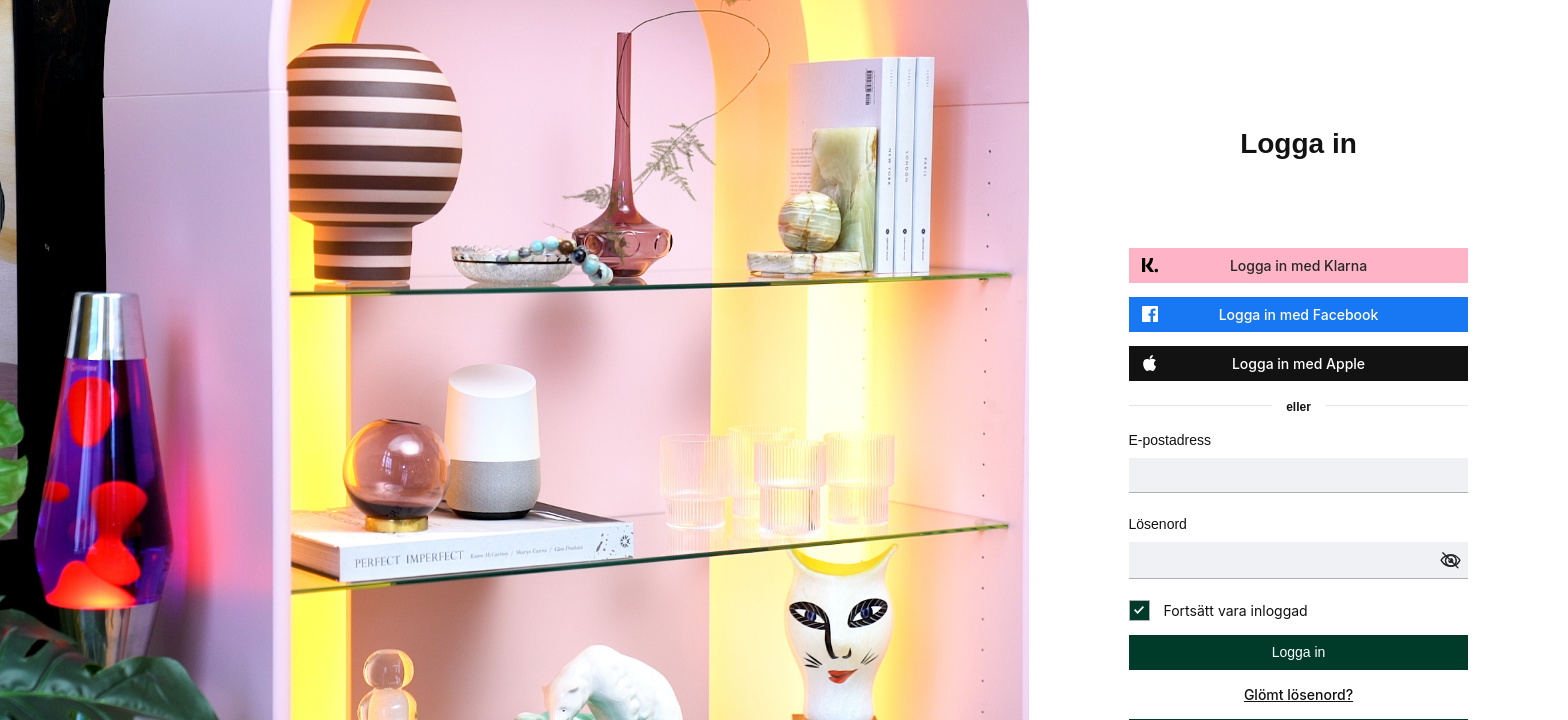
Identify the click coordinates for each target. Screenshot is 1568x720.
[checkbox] (1218, 610)
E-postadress (1170, 440)
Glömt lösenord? (1298, 694)
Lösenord (1158, 524)
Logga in (1299, 652)
